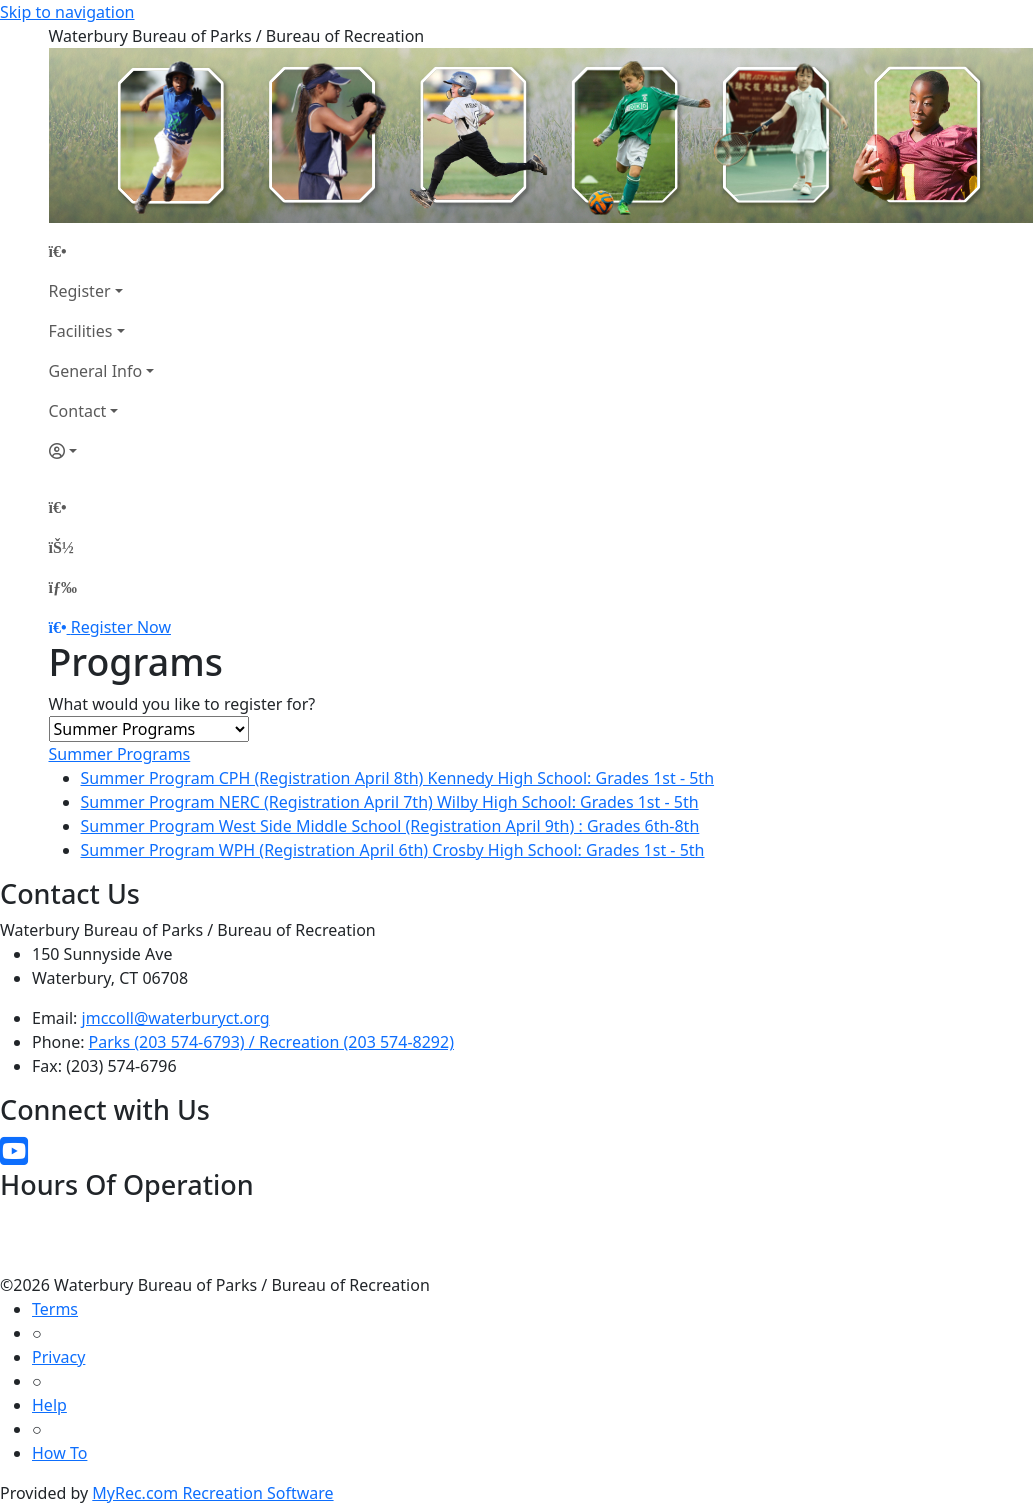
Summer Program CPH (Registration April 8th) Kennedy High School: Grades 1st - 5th (398, 778)
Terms (55, 1309)
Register (80, 291)
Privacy (58, 1357)
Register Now (121, 627)
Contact (78, 411)
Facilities (81, 331)
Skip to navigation (67, 12)
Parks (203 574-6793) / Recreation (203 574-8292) (271, 1042)
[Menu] (63, 587)
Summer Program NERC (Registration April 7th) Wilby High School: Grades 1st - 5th (390, 802)
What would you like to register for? (182, 704)
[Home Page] (102, 251)
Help (49, 1405)
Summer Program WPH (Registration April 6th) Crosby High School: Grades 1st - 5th (393, 850)
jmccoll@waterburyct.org (176, 1018)
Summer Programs (120, 754)
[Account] (102, 451)
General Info (96, 371)
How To (59, 1453)
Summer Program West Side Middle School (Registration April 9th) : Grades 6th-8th (390, 826)
